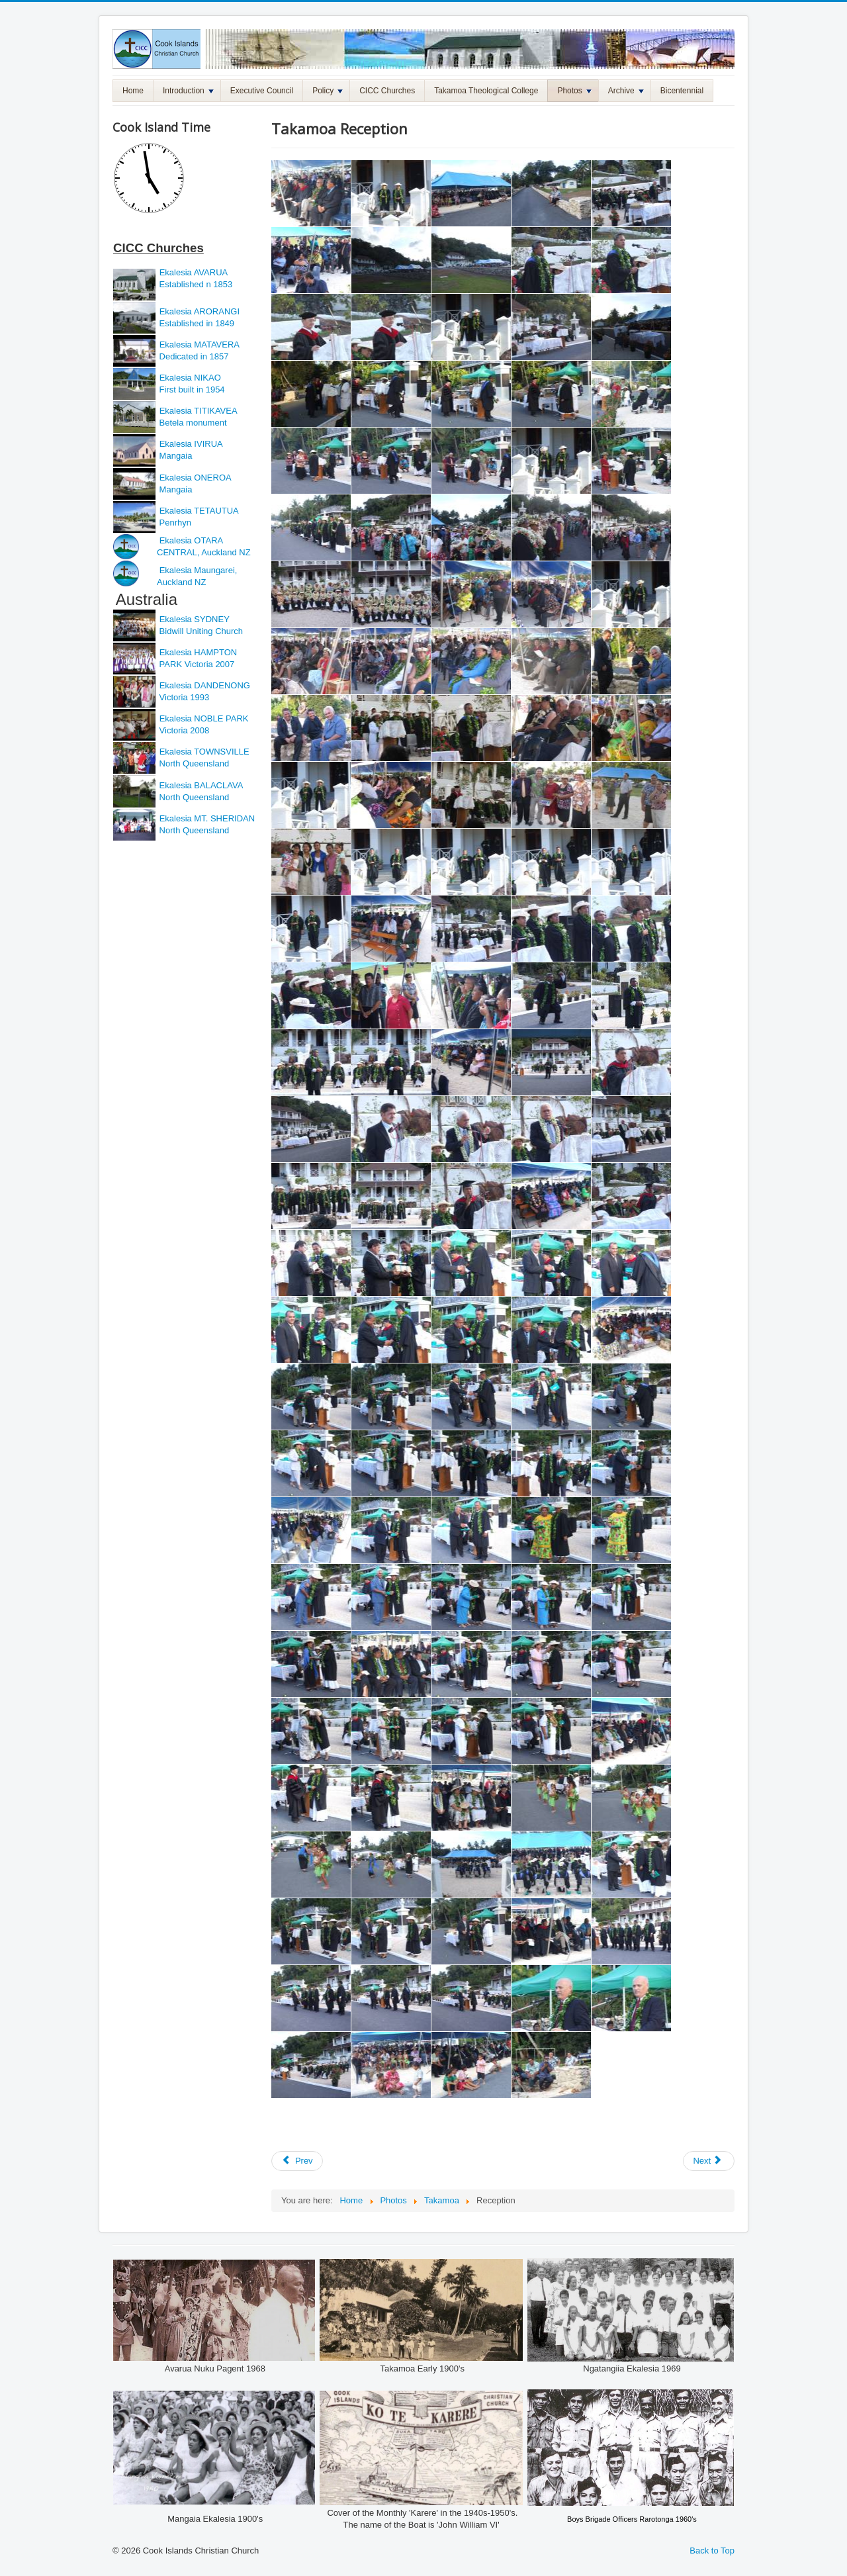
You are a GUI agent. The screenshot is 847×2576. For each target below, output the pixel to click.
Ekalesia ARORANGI (199, 311)
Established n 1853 (194, 284)
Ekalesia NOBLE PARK (204, 718)
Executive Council (261, 90)
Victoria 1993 (183, 697)
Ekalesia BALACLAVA (200, 785)
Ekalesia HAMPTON (198, 652)
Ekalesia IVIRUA (191, 444)
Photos (574, 90)
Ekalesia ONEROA (195, 478)
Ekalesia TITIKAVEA (198, 411)
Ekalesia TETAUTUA (199, 511)
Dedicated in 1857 (192, 356)
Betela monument (192, 423)
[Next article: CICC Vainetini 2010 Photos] (709, 2161)
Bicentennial (681, 90)
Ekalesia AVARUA (193, 272)
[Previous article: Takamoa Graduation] (297, 2161)
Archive (626, 90)
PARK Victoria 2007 (197, 664)
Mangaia (174, 456)
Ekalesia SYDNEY (195, 619)
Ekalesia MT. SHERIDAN (207, 818)
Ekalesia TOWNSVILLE (204, 752)
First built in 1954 (191, 389)
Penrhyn (174, 523)
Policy (327, 90)
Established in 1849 (195, 323)
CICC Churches (387, 90)
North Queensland (193, 763)
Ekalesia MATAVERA (199, 344)
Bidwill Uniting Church (200, 631)
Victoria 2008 (183, 730)
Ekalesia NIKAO (189, 378)
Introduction (188, 90)
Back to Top (712, 2550)
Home (133, 90)
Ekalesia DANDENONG (204, 685)
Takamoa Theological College (486, 90)
